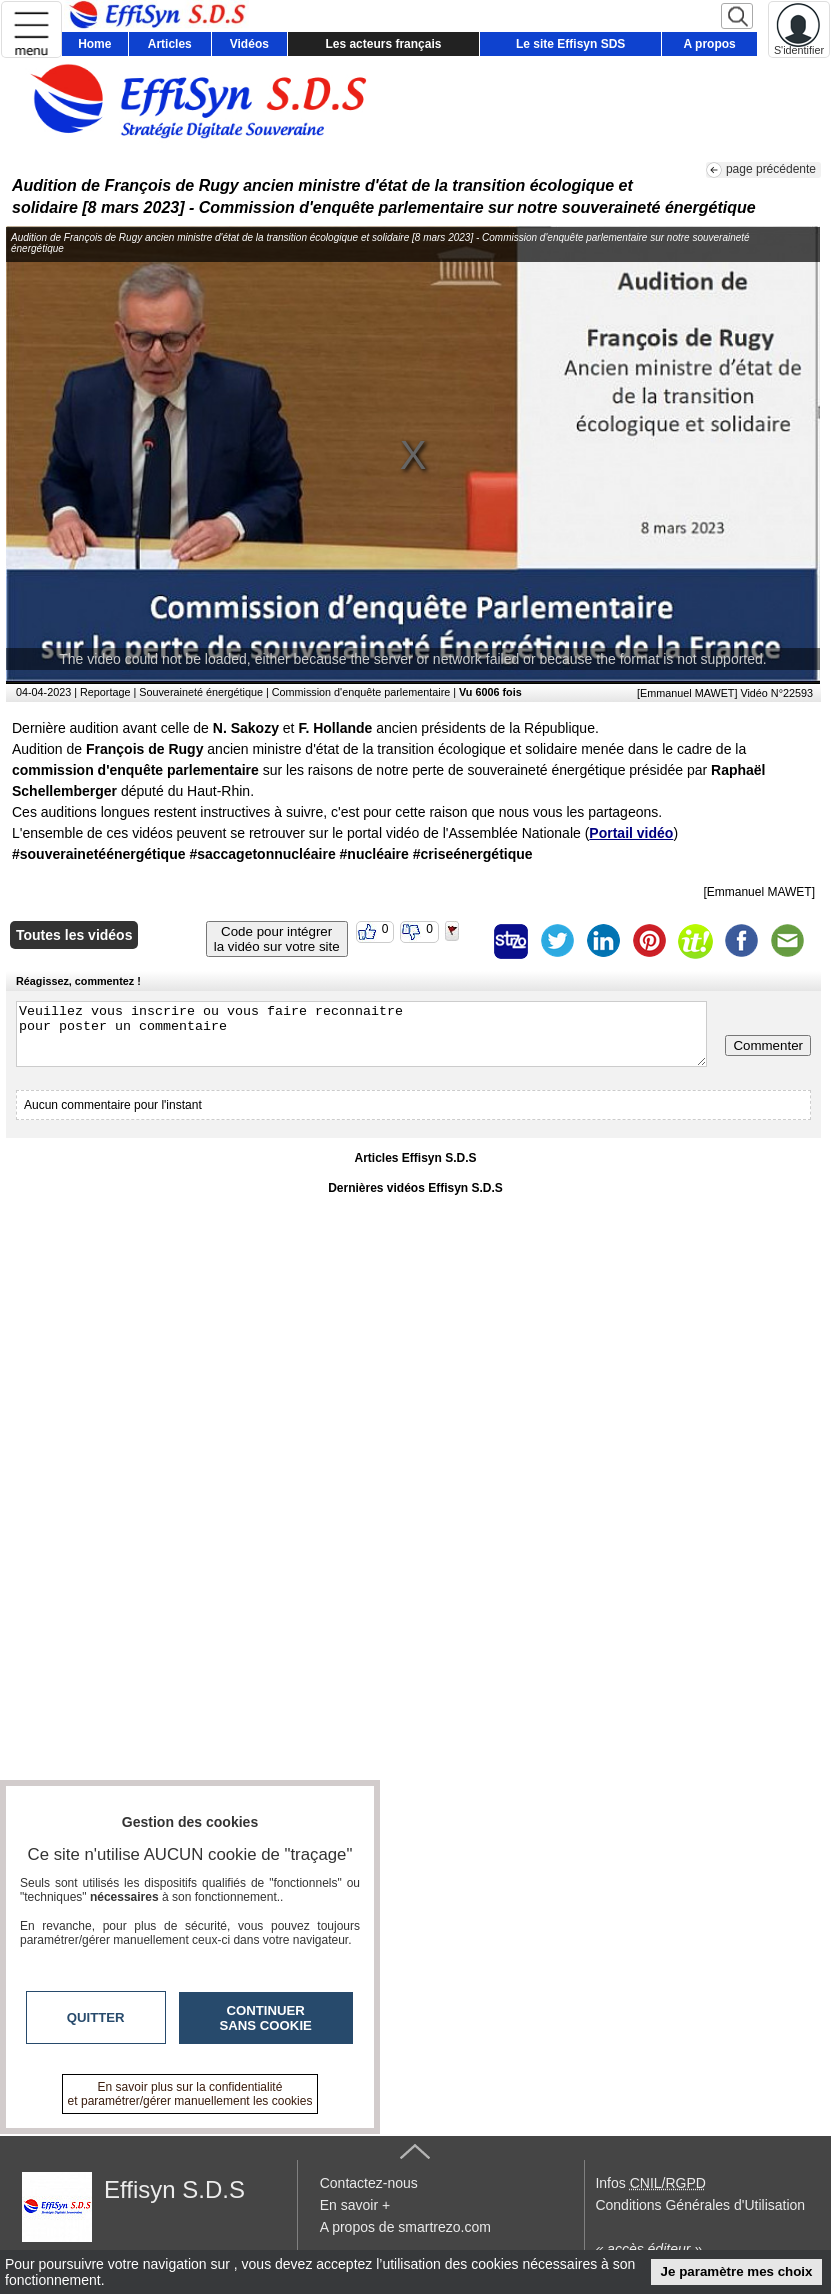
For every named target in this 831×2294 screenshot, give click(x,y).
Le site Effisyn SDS (570, 44)
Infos (650, 2183)
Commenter (768, 1045)
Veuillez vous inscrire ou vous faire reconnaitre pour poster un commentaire (361, 1034)
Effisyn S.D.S (174, 2189)
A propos (710, 44)
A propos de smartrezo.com (405, 2227)
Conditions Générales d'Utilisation (700, 2205)
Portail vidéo (631, 833)
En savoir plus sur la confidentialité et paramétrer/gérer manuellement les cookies (190, 2094)
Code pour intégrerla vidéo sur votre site (277, 939)
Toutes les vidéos (74, 935)
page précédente (771, 169)
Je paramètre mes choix (737, 2271)
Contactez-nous (369, 2183)
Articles (170, 44)
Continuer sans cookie (266, 2018)
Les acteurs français (383, 44)
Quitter (96, 2017)
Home (94, 44)
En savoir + (355, 2205)
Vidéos (249, 44)
